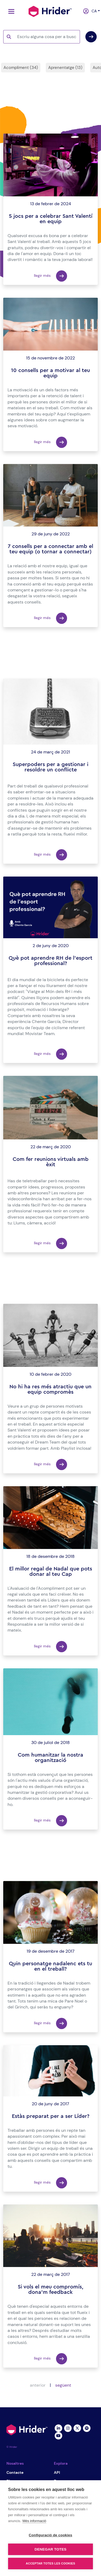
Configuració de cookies (50, 2535)
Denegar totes (50, 2549)
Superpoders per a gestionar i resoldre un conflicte (50, 767)
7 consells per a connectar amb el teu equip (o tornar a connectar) (50, 549)
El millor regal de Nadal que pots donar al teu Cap (50, 1571)
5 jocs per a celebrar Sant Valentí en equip (50, 219)
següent (63, 2385)
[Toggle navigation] (10, 11)
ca (92, 11)
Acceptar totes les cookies (50, 2563)
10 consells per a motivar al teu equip (50, 373)
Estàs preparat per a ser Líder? (50, 2116)
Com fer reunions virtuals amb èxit (51, 1162)
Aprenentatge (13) (65, 67)
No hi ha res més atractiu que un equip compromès (50, 1389)
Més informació (34, 2521)
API (57, 2472)
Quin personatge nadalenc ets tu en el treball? (50, 1966)
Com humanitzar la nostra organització (50, 1757)
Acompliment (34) (21, 67)
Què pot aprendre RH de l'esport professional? (50, 960)
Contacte (14, 2472)
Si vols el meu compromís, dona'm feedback (50, 2289)
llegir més (50, 276)
